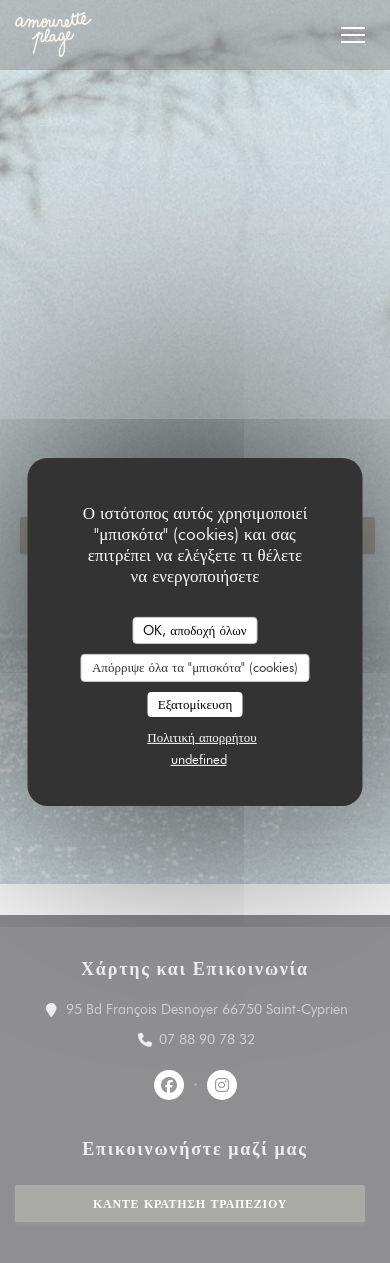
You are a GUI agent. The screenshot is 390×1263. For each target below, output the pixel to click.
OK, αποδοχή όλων (194, 629)
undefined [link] (199, 759)
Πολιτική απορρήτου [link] (201, 737)
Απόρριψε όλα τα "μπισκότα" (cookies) (195, 667)
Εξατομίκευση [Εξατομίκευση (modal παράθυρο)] (195, 704)
